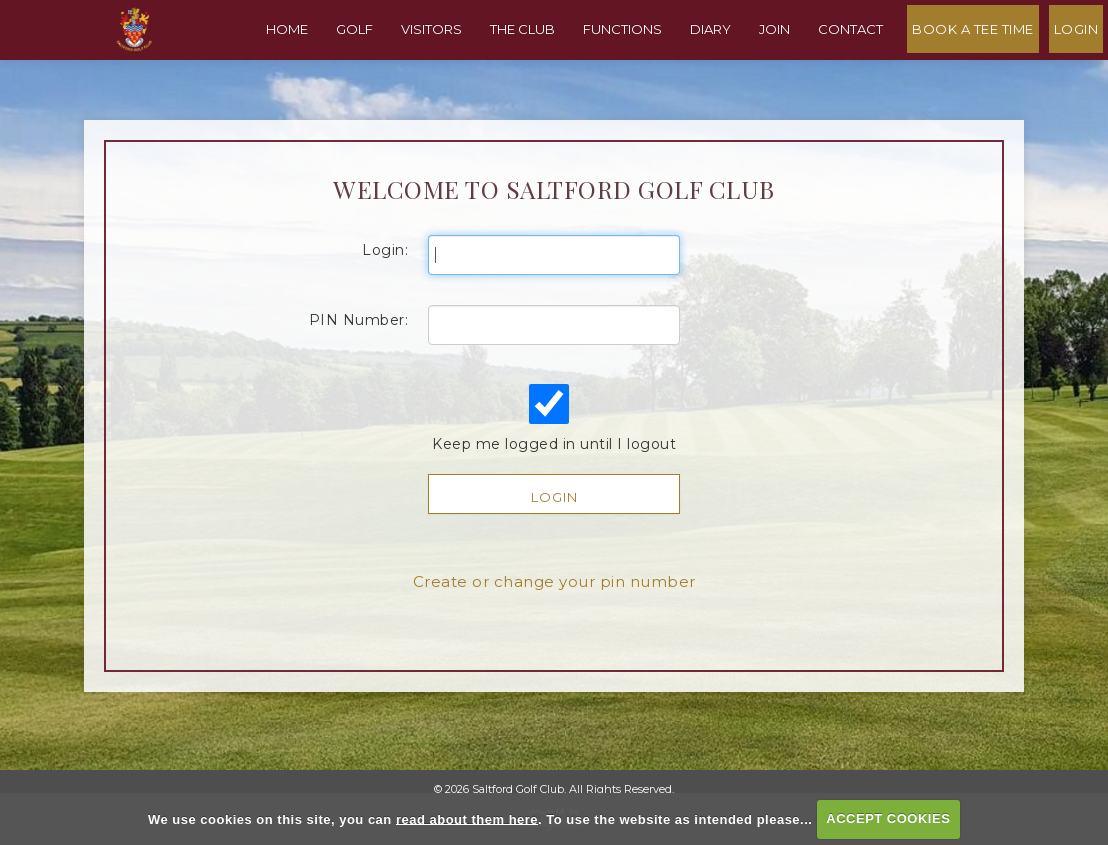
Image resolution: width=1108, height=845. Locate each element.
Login (1081, 64)
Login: (385, 278)
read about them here (467, 818)
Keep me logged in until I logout (552, 446)
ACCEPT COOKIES (888, 818)
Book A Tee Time (978, 64)
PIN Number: (359, 348)
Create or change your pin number (554, 609)
